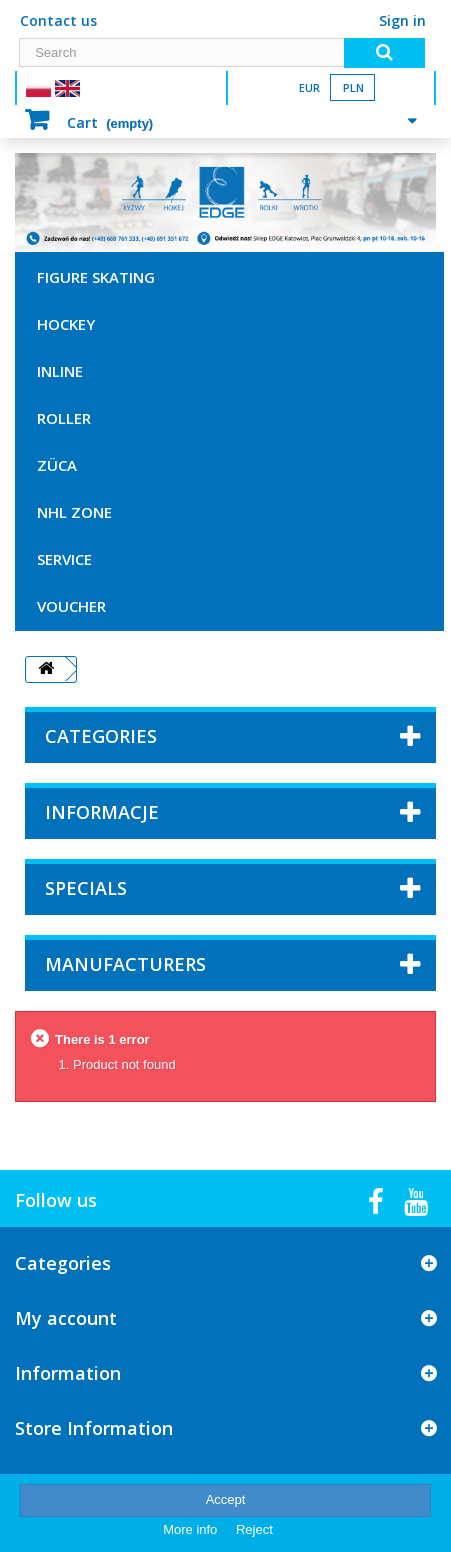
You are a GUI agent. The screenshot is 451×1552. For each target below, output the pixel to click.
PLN (353, 87)
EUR (309, 87)
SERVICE (64, 559)
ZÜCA (57, 465)
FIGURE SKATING (96, 277)
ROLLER (64, 418)
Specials (86, 888)
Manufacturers (125, 964)
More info (192, 1529)
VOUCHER (71, 606)
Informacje (102, 812)
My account (66, 1318)
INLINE (60, 371)
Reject (254, 1529)
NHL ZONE (74, 512)
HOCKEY (66, 324)
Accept (226, 1499)
